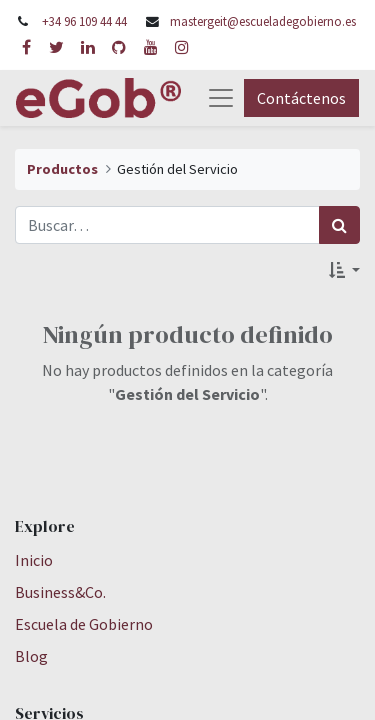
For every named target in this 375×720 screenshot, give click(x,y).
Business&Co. (60, 592)
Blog (31, 656)
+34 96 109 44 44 (84, 21)
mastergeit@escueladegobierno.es (263, 21)
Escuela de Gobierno (84, 624)
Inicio (34, 560)
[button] (344, 270)
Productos (62, 169)
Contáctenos (301, 98)
